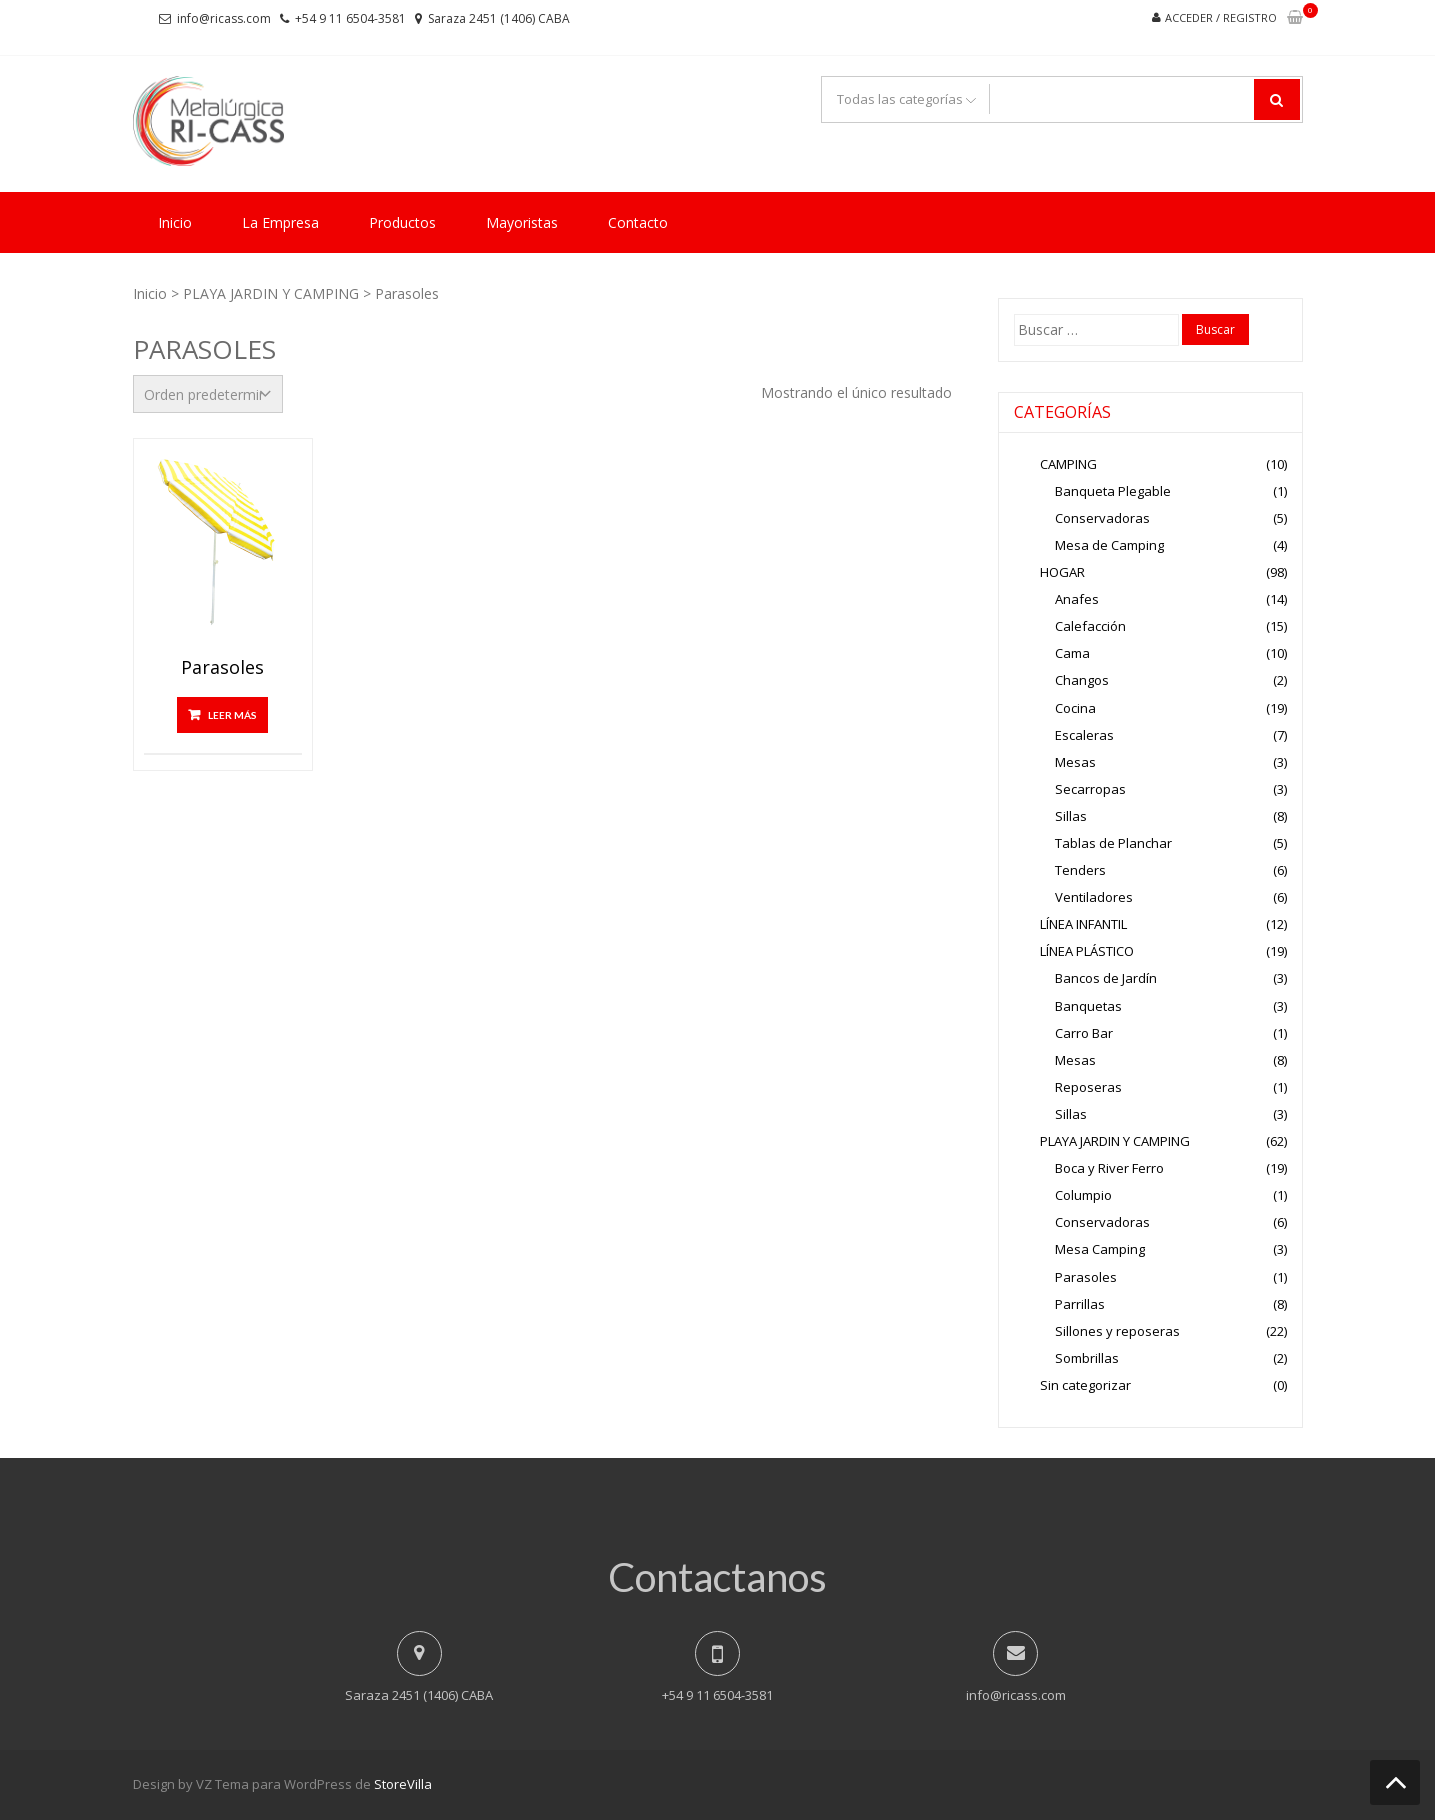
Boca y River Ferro (1109, 1168)
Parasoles (222, 668)
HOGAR (1062, 572)
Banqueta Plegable (1113, 491)
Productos (402, 222)
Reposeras (1088, 1087)
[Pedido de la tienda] (208, 394)
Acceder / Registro (1221, 17)
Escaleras (1084, 735)
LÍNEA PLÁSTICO (1087, 951)
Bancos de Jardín (1106, 978)
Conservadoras (1102, 518)
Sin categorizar (1085, 1385)
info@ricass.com (224, 18)
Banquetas (1088, 1006)
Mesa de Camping (1109, 545)
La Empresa (280, 222)
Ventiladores (1094, 897)
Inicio (175, 222)
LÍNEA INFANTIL (1083, 924)
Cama (1072, 653)
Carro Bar (1084, 1033)
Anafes (1077, 599)
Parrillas (1080, 1304)
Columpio (1083, 1195)
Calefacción (1090, 626)
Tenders (1080, 870)
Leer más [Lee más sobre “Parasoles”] (232, 715)
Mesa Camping (1100, 1249)
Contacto (638, 222)
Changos (1082, 680)
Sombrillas (1087, 1358)
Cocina (1075, 708)
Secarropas (1090, 789)
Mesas (1075, 762)
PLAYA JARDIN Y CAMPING (271, 293)
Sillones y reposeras (1117, 1331)
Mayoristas (522, 222)
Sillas (1071, 816)
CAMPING (1068, 464)
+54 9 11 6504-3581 (350, 18)
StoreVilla (403, 1784)
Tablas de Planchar (1113, 843)
